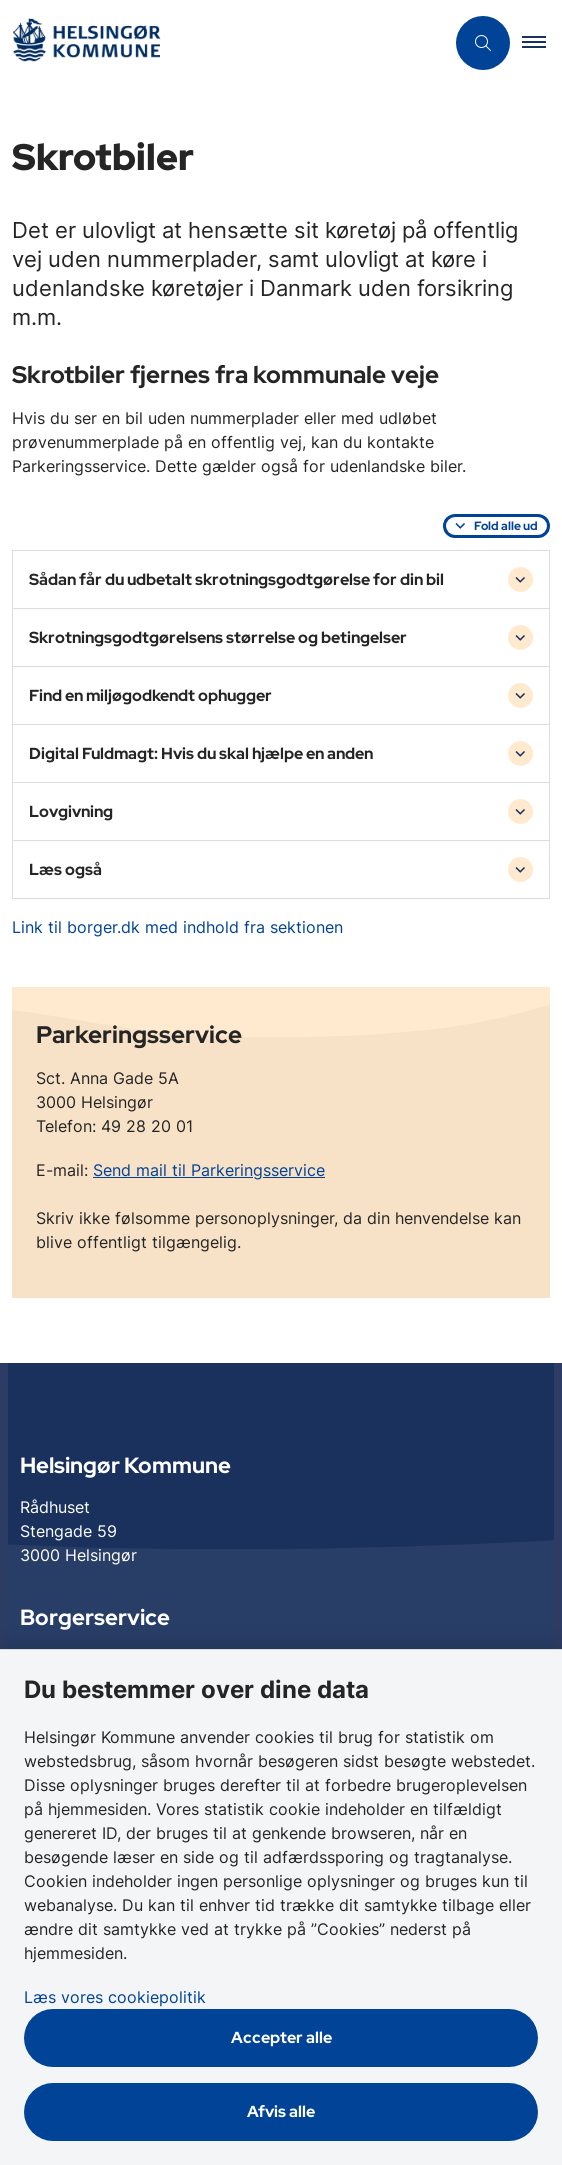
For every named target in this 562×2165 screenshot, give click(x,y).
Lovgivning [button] (71, 811)
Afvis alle (281, 2111)
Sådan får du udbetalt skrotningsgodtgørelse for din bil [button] (236, 579)
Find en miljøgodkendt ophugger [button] (150, 695)
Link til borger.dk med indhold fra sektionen (177, 927)
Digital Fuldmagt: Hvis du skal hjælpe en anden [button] (201, 753)
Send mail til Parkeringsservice (209, 1170)
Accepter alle (281, 2037)
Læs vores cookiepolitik (115, 1997)
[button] (542, 43)
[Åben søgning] (483, 43)
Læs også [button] (65, 869)
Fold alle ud (506, 526)
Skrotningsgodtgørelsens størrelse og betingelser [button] (218, 637)
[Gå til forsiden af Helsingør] (86, 43)
